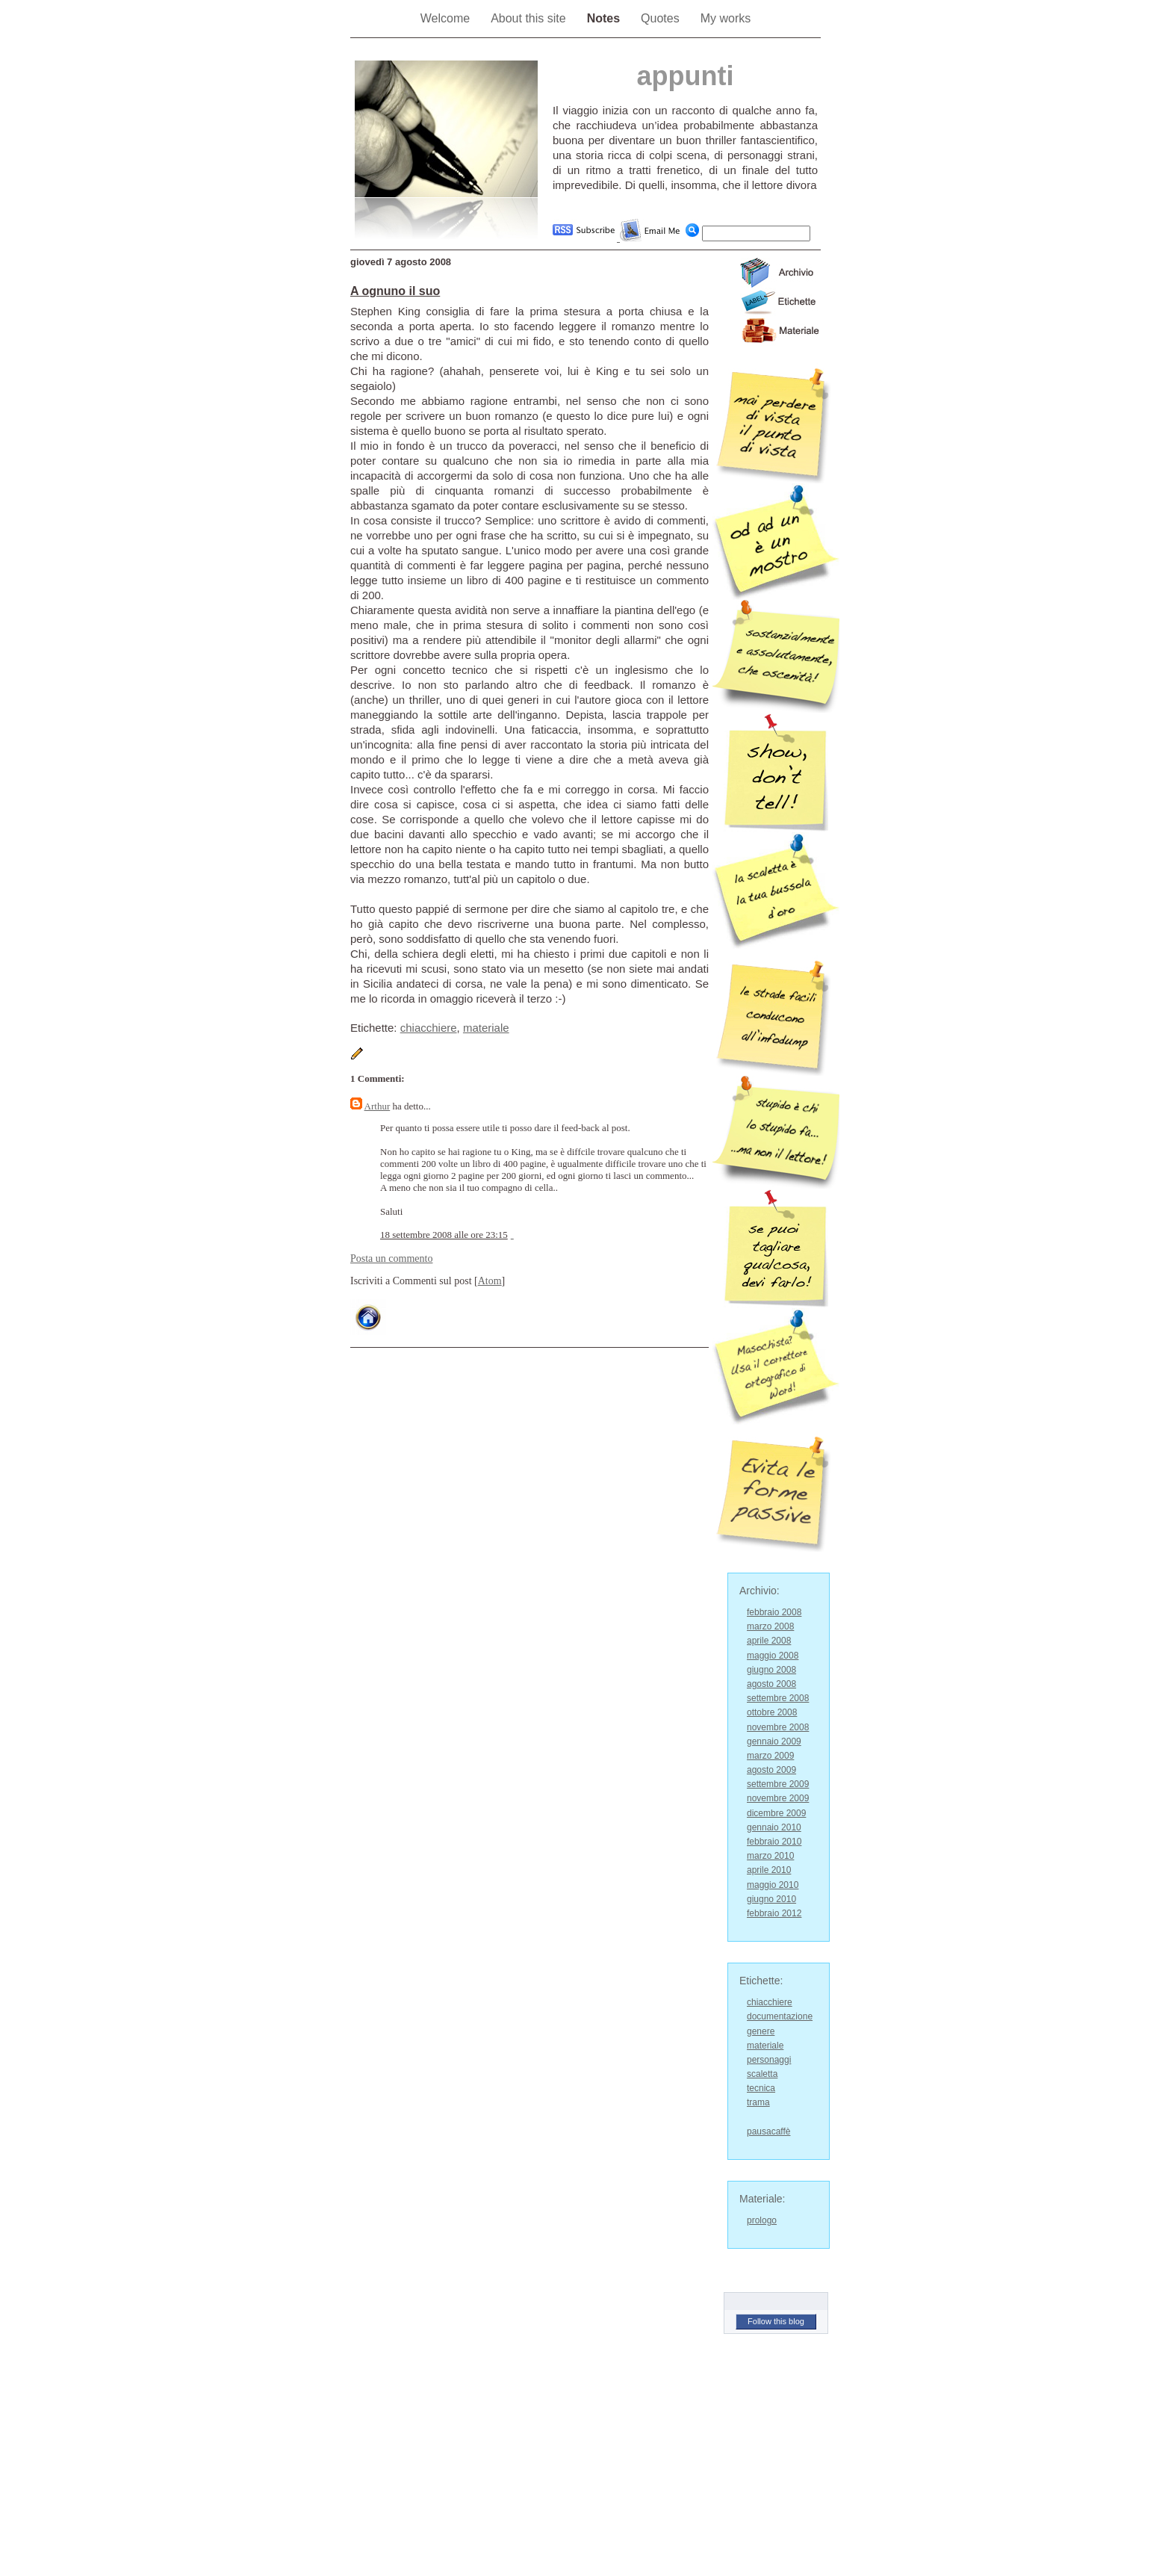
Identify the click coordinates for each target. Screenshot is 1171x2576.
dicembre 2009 (776, 1813)
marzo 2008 (770, 1626)
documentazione (780, 2016)
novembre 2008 (778, 1727)
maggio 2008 (772, 1655)
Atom (490, 1281)
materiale (486, 1027)
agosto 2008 (771, 1684)
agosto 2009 (771, 1770)
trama (758, 2102)
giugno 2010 (771, 1899)
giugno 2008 (771, 1670)
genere (760, 2031)
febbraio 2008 (774, 1612)
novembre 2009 (778, 1798)
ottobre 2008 (772, 1712)
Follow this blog (776, 2321)
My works (726, 18)
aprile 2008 (769, 1640)
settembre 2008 (778, 1698)
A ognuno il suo (395, 291)
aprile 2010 (769, 1870)
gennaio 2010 (774, 1827)
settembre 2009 (778, 1784)
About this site (528, 18)
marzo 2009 (770, 1755)
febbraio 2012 (774, 1913)
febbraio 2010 (774, 1841)
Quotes (660, 18)
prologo (762, 2220)
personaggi (769, 2060)
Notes (603, 18)
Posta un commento (391, 1258)
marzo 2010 (770, 1856)
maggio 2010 (772, 1885)
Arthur (377, 1106)
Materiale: (762, 2199)
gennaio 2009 (774, 1741)
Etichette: (761, 1981)
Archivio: (759, 1591)
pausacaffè (769, 2131)
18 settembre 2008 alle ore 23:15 (444, 1234)
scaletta (762, 2074)
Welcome (445, 18)
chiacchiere (428, 1027)
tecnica (761, 2088)
